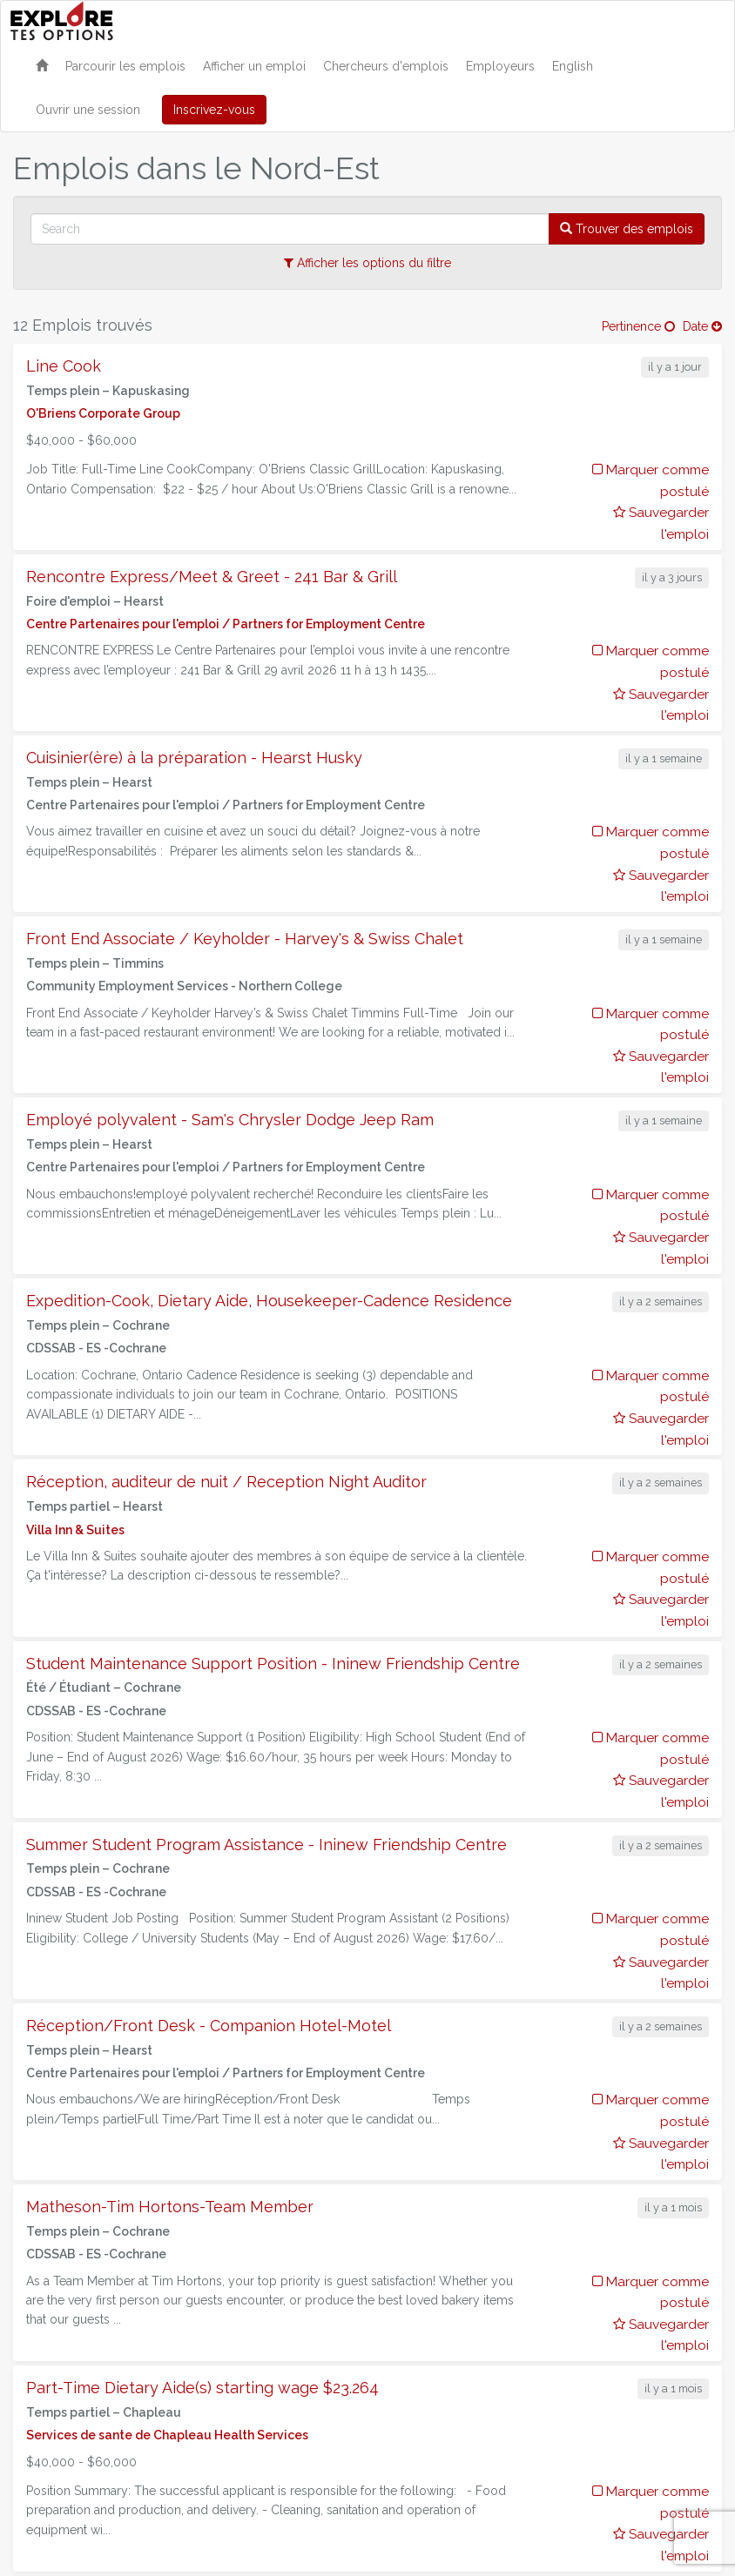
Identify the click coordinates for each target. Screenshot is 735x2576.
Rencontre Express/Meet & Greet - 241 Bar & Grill (211, 576)
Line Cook (63, 366)
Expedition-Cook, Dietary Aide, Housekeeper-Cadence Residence (269, 1300)
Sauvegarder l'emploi (661, 523)
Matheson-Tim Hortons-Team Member (170, 2206)
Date (702, 326)
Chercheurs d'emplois (385, 66)
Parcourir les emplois (125, 66)
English (572, 66)
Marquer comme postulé (650, 481)
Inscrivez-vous (214, 110)
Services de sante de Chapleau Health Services (167, 2435)
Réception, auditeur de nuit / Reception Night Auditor (226, 1481)
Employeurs (500, 66)
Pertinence (638, 326)
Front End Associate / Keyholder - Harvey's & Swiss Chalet (244, 938)
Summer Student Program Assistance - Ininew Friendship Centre (266, 1844)
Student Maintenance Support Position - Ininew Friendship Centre (273, 1663)
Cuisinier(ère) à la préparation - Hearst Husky (194, 757)
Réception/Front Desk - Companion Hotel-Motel (208, 2025)
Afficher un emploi (254, 66)
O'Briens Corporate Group (103, 413)
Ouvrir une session (88, 110)
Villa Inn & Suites (75, 1530)
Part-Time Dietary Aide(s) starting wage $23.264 (202, 2387)
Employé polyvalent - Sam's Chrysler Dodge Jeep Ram (230, 1119)
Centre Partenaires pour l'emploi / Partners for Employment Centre (225, 624)
